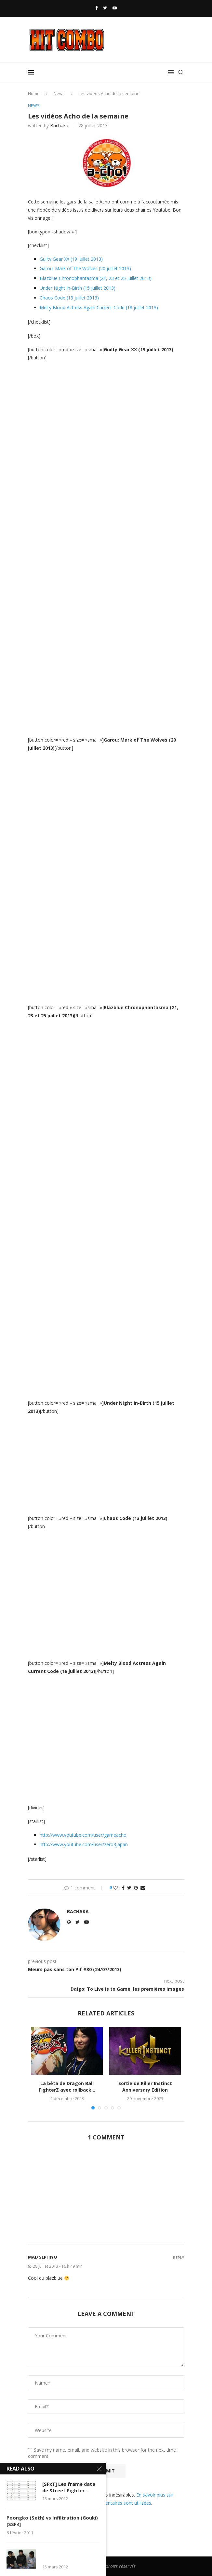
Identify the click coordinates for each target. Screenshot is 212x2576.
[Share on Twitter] (129, 1888)
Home (34, 93)
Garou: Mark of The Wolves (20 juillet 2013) (85, 269)
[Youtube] (115, 8)
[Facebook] (96, 8)
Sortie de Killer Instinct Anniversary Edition (145, 2086)
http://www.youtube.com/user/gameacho (83, 1835)
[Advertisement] (106, 2196)
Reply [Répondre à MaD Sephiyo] (178, 2258)
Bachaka (59, 125)
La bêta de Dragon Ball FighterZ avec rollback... (67, 2086)
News (59, 93)
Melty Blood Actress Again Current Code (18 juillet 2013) (99, 307)
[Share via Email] (142, 1888)
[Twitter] (105, 8)
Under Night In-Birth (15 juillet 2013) (77, 288)
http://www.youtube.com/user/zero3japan (84, 1845)
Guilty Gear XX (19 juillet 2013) (71, 259)
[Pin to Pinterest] (136, 1888)
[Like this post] (115, 1888)
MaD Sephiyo (42, 2257)
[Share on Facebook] (123, 1888)
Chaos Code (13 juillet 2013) (69, 298)
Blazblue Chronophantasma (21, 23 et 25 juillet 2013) (96, 278)
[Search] (181, 72)
